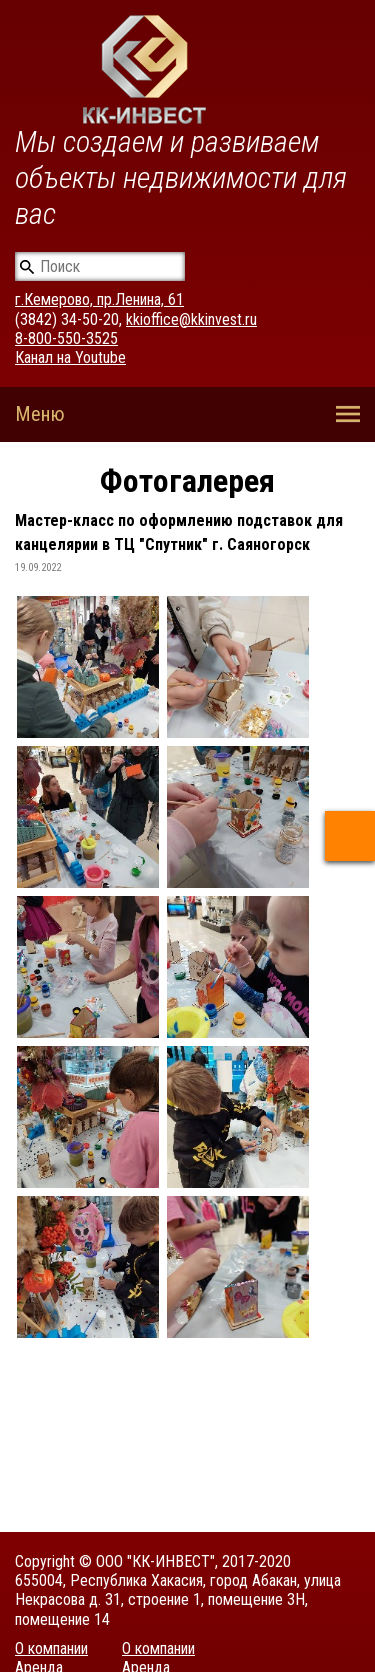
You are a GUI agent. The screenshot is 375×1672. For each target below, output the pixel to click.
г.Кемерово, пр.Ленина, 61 (99, 299)
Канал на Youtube (70, 357)
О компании (51, 1648)
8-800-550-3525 (66, 338)
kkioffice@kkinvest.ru (191, 319)
